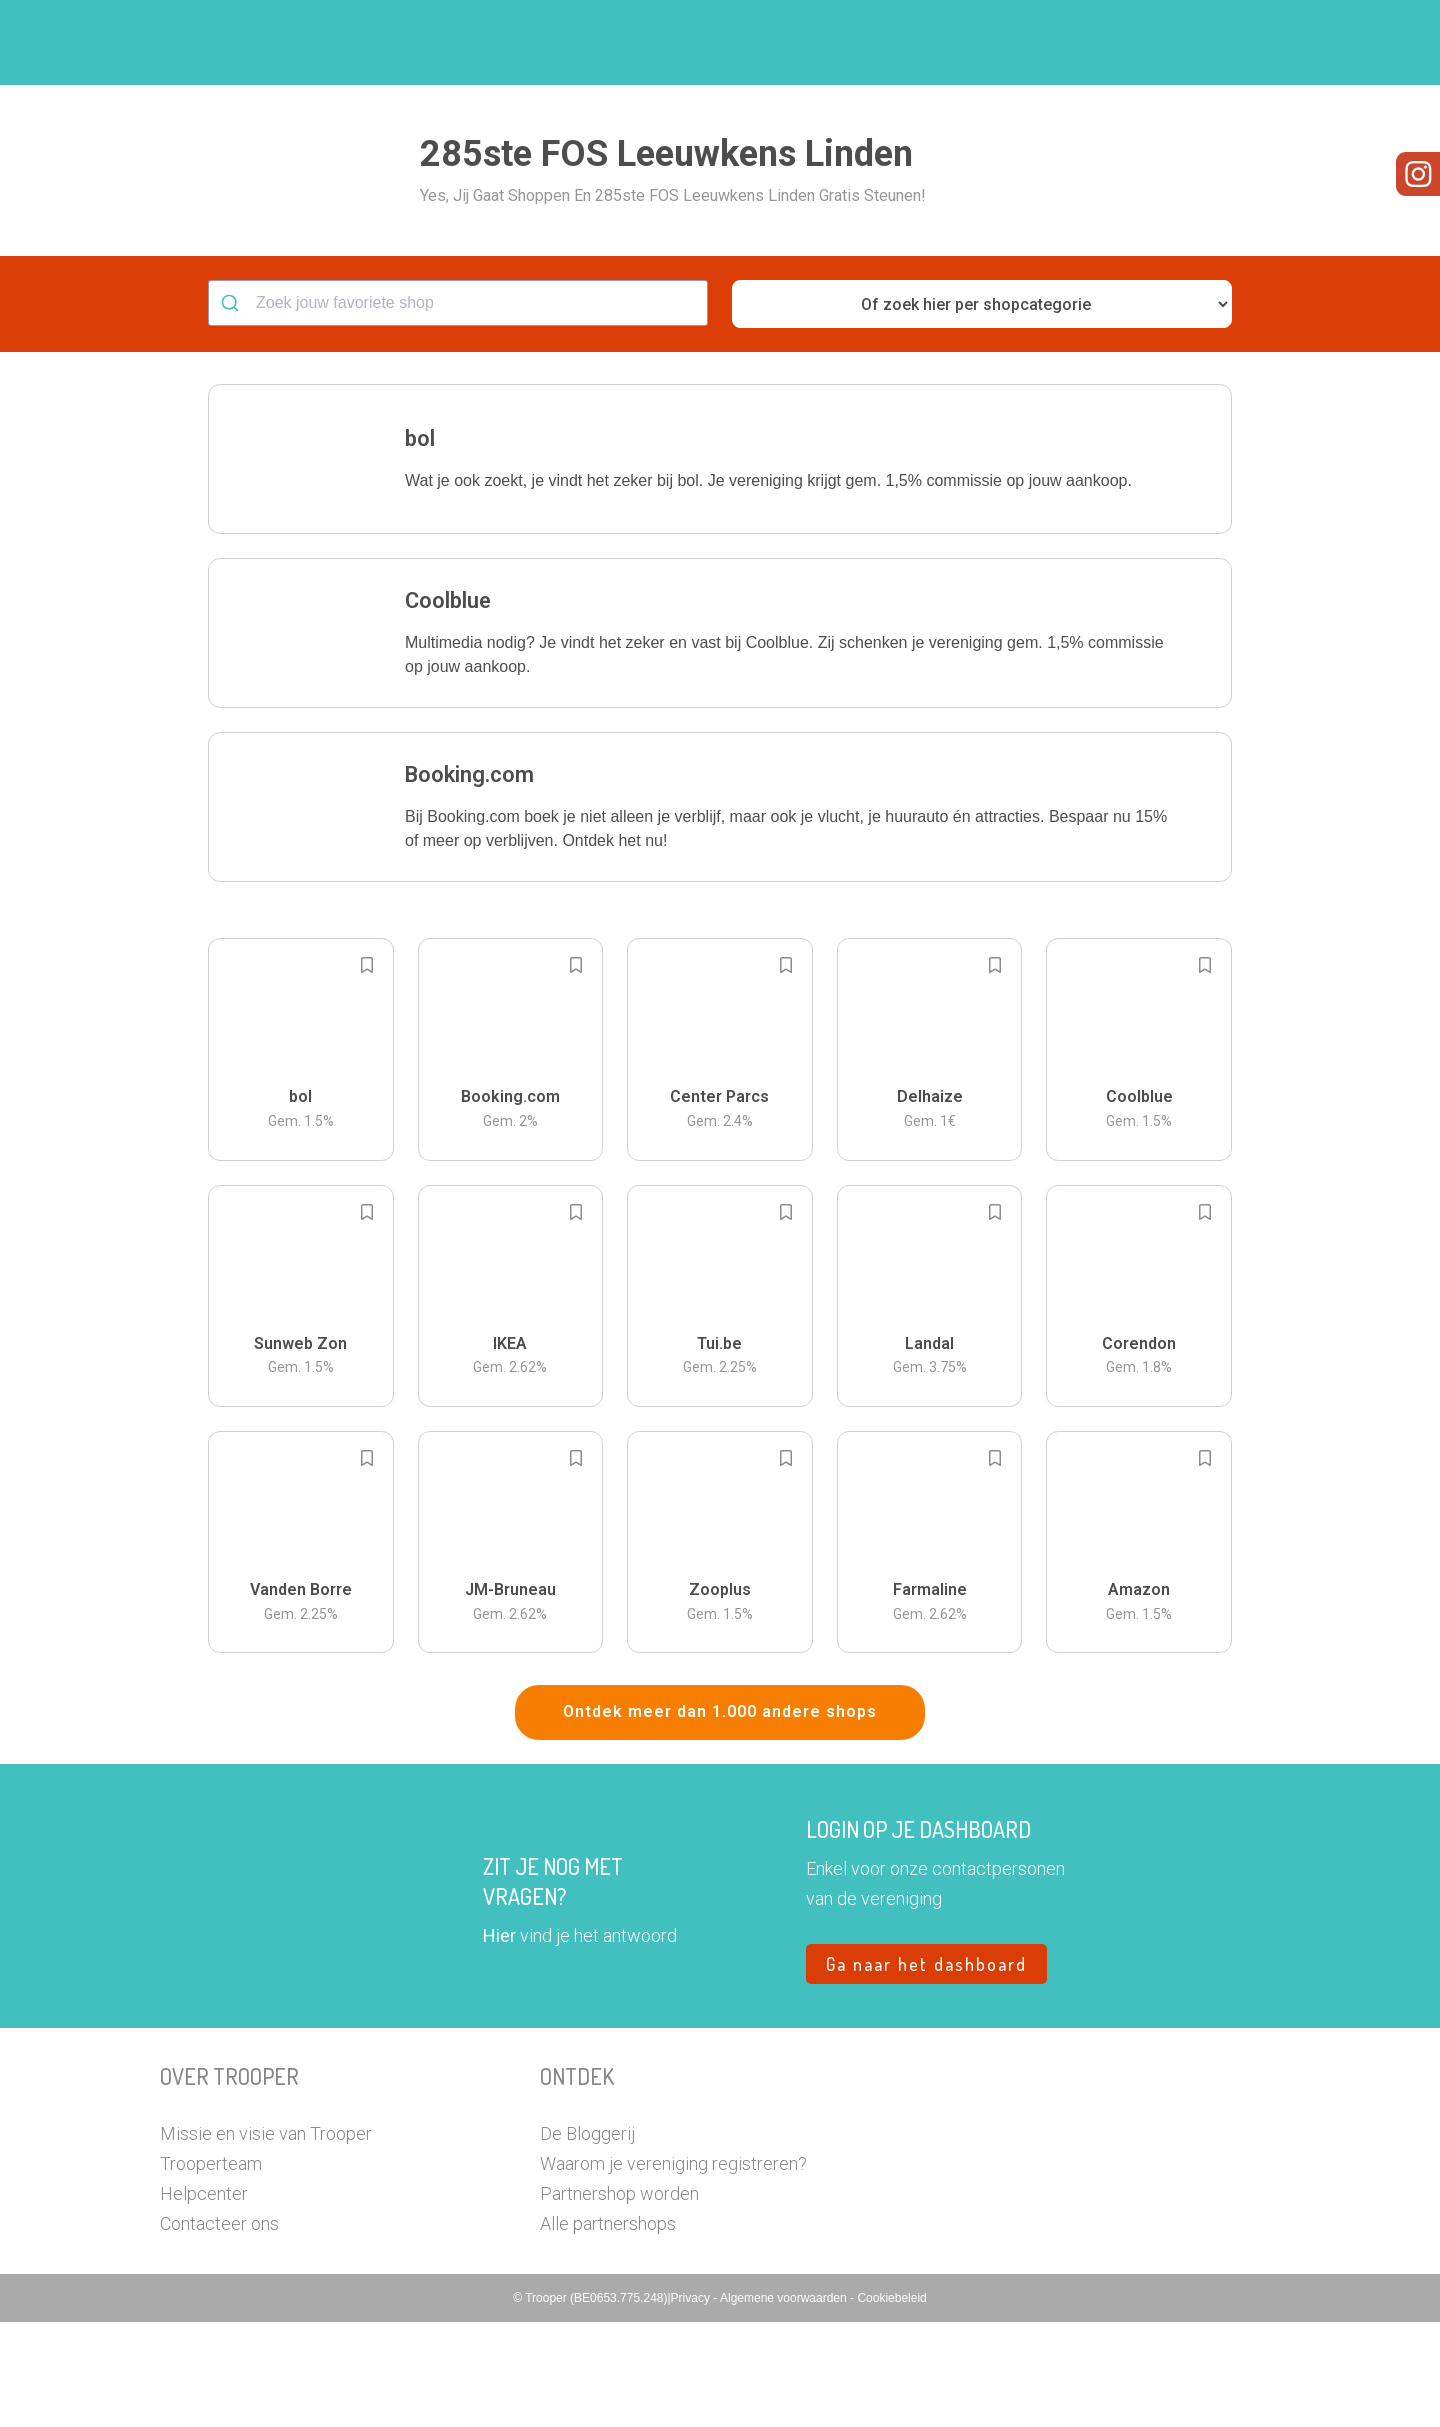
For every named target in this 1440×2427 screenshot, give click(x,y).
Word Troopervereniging (1046, 43)
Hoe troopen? (725, 43)
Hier (499, 2040)
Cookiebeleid (891, 2403)
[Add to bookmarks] (367, 1070)
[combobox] (458, 408)
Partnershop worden (619, 2298)
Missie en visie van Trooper (266, 2238)
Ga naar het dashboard (926, 2069)
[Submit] (232, 408)
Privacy (692, 2403)
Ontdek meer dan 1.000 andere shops (720, 1816)
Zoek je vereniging (868, 43)
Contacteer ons (219, 2328)
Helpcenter (204, 2298)
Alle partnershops (608, 2328)
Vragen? (1192, 43)
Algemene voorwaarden (785, 2403)
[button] (1264, 42)
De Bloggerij (587, 2238)
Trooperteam (211, 2268)
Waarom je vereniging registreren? (673, 2268)
